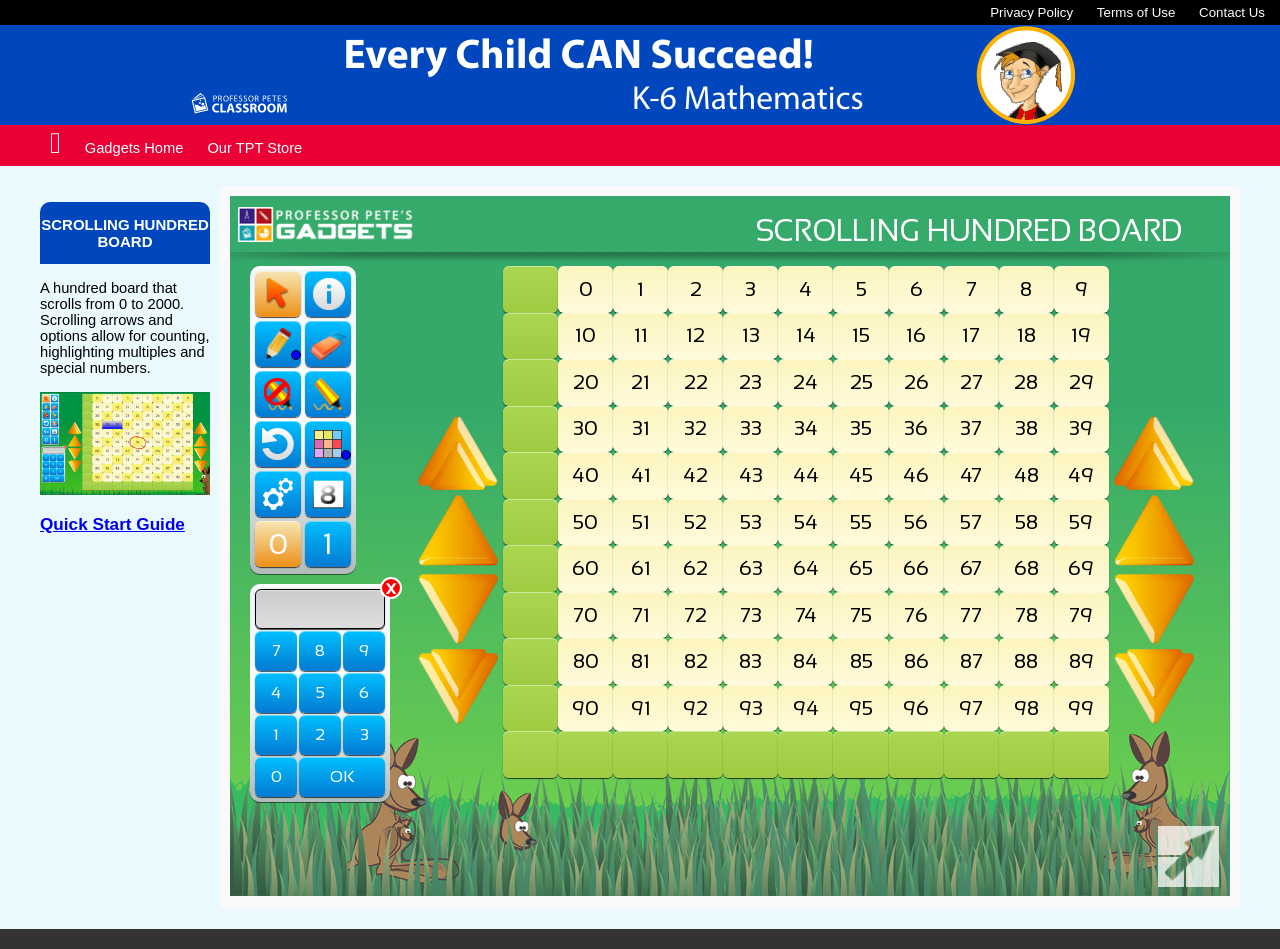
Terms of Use (1136, 12)
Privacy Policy (1031, 12)
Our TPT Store (254, 148)
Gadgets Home (134, 148)
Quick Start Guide (112, 524)
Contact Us (1232, 12)
